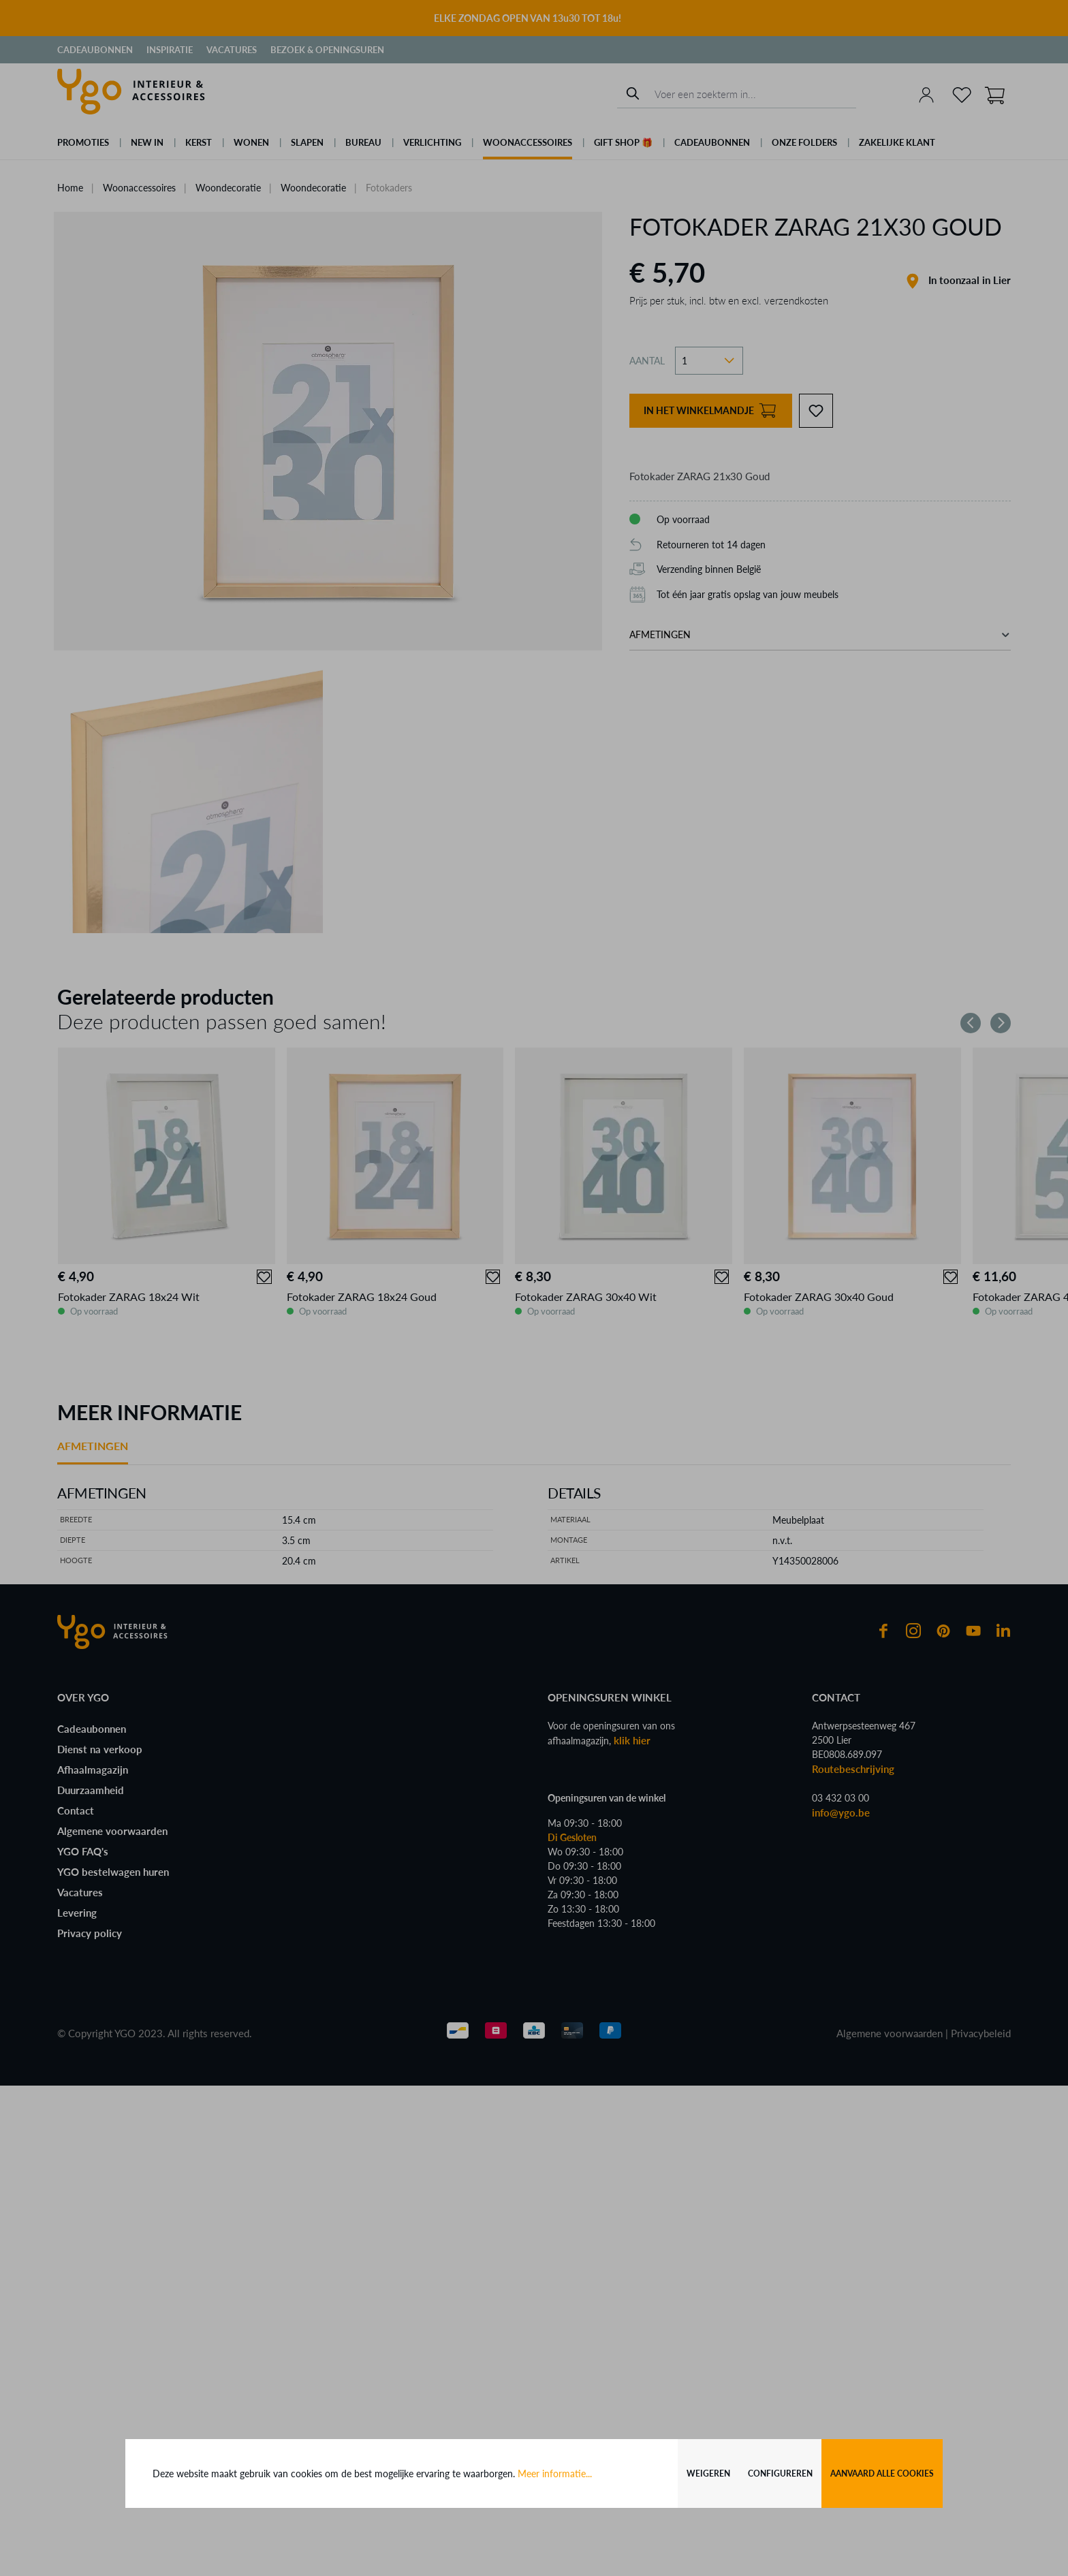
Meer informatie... (555, 2473)
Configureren (780, 2473)
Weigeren (708, 2473)
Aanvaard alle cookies (882, 2473)
